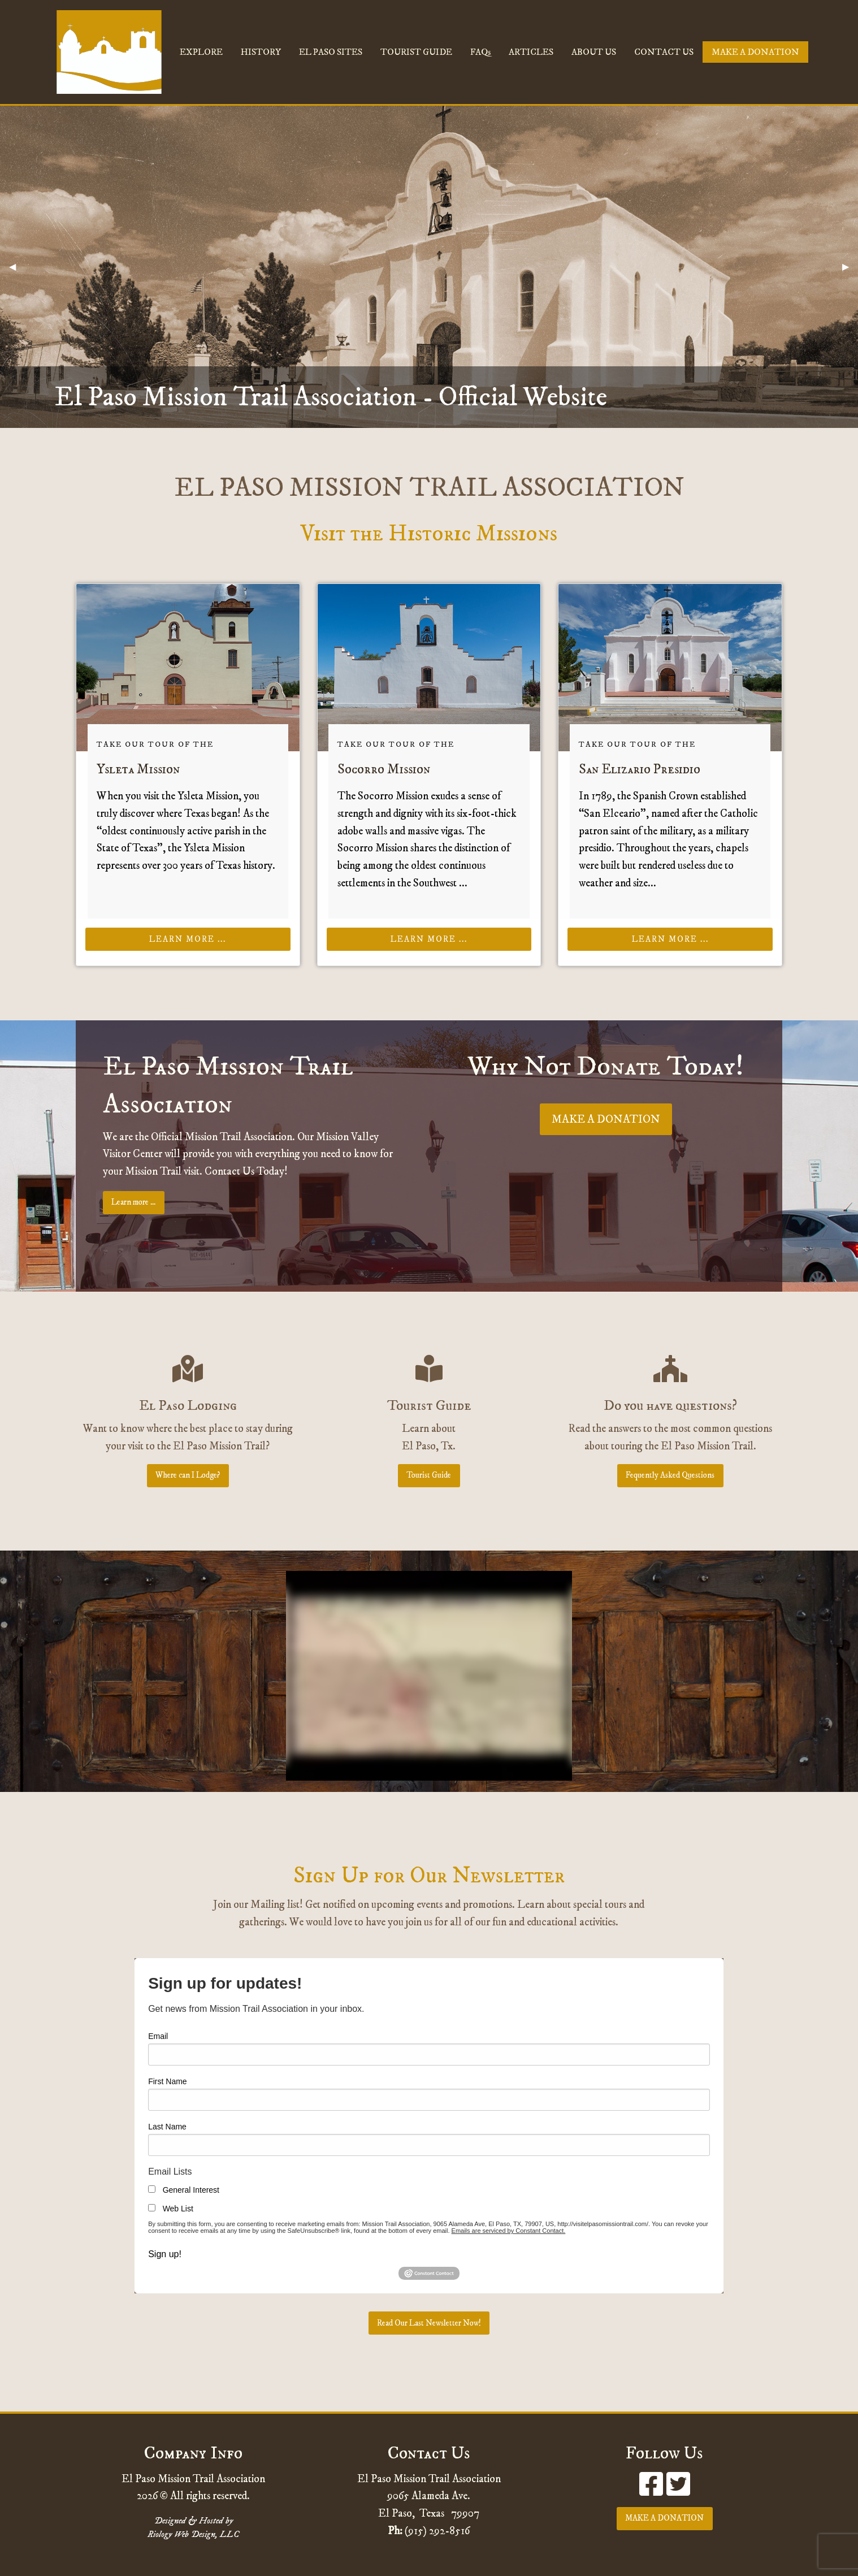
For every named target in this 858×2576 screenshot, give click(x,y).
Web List (178, 2208)
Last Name (167, 2126)
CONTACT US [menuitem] (664, 52)
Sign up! (164, 2254)
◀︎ (17, 266)
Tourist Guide (428, 1475)
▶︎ (850, 266)
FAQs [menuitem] (480, 52)
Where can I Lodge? (187, 1475)
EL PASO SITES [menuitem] (330, 52)
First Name (167, 2081)
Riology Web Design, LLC (193, 2534)
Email (158, 2036)
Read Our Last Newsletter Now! (429, 2323)
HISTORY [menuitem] (261, 52)
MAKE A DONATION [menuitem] (755, 52)
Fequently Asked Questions (670, 1475)
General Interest (191, 2189)
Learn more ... (187, 939)
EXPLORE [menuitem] (201, 52)
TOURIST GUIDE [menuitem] (416, 52)
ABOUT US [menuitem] (593, 52)
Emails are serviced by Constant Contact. (509, 2230)
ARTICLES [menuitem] (531, 52)
